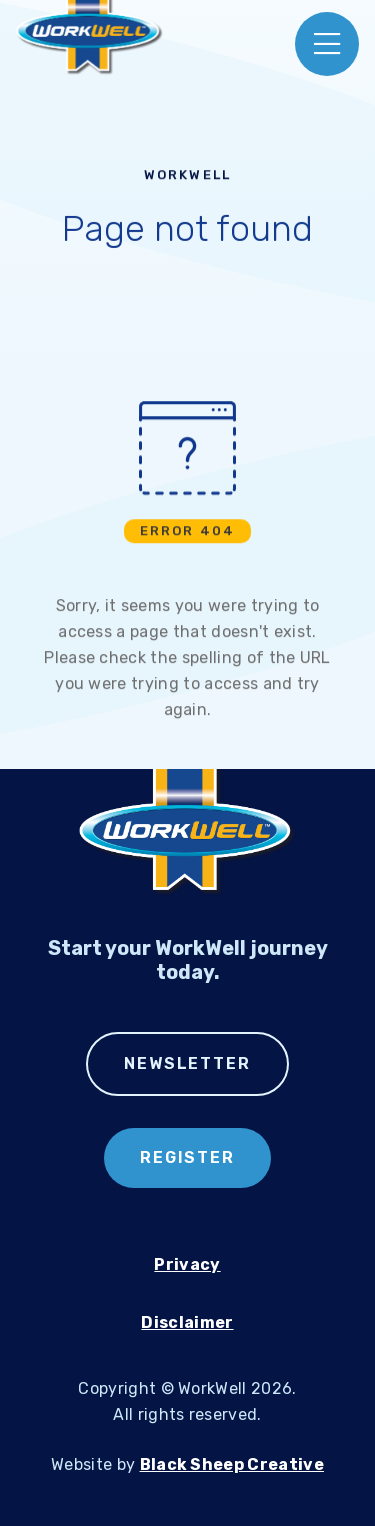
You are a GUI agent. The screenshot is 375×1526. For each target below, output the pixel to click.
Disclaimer (187, 1322)
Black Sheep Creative (232, 1464)
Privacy (187, 1264)
